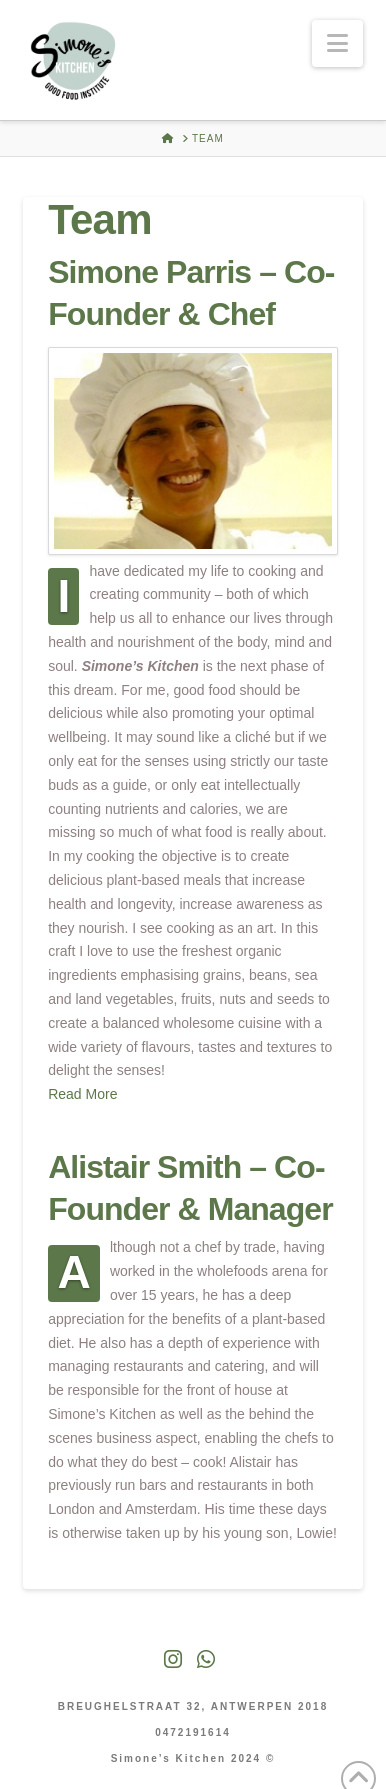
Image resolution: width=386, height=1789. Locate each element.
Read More (82, 1094)
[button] (337, 43)
